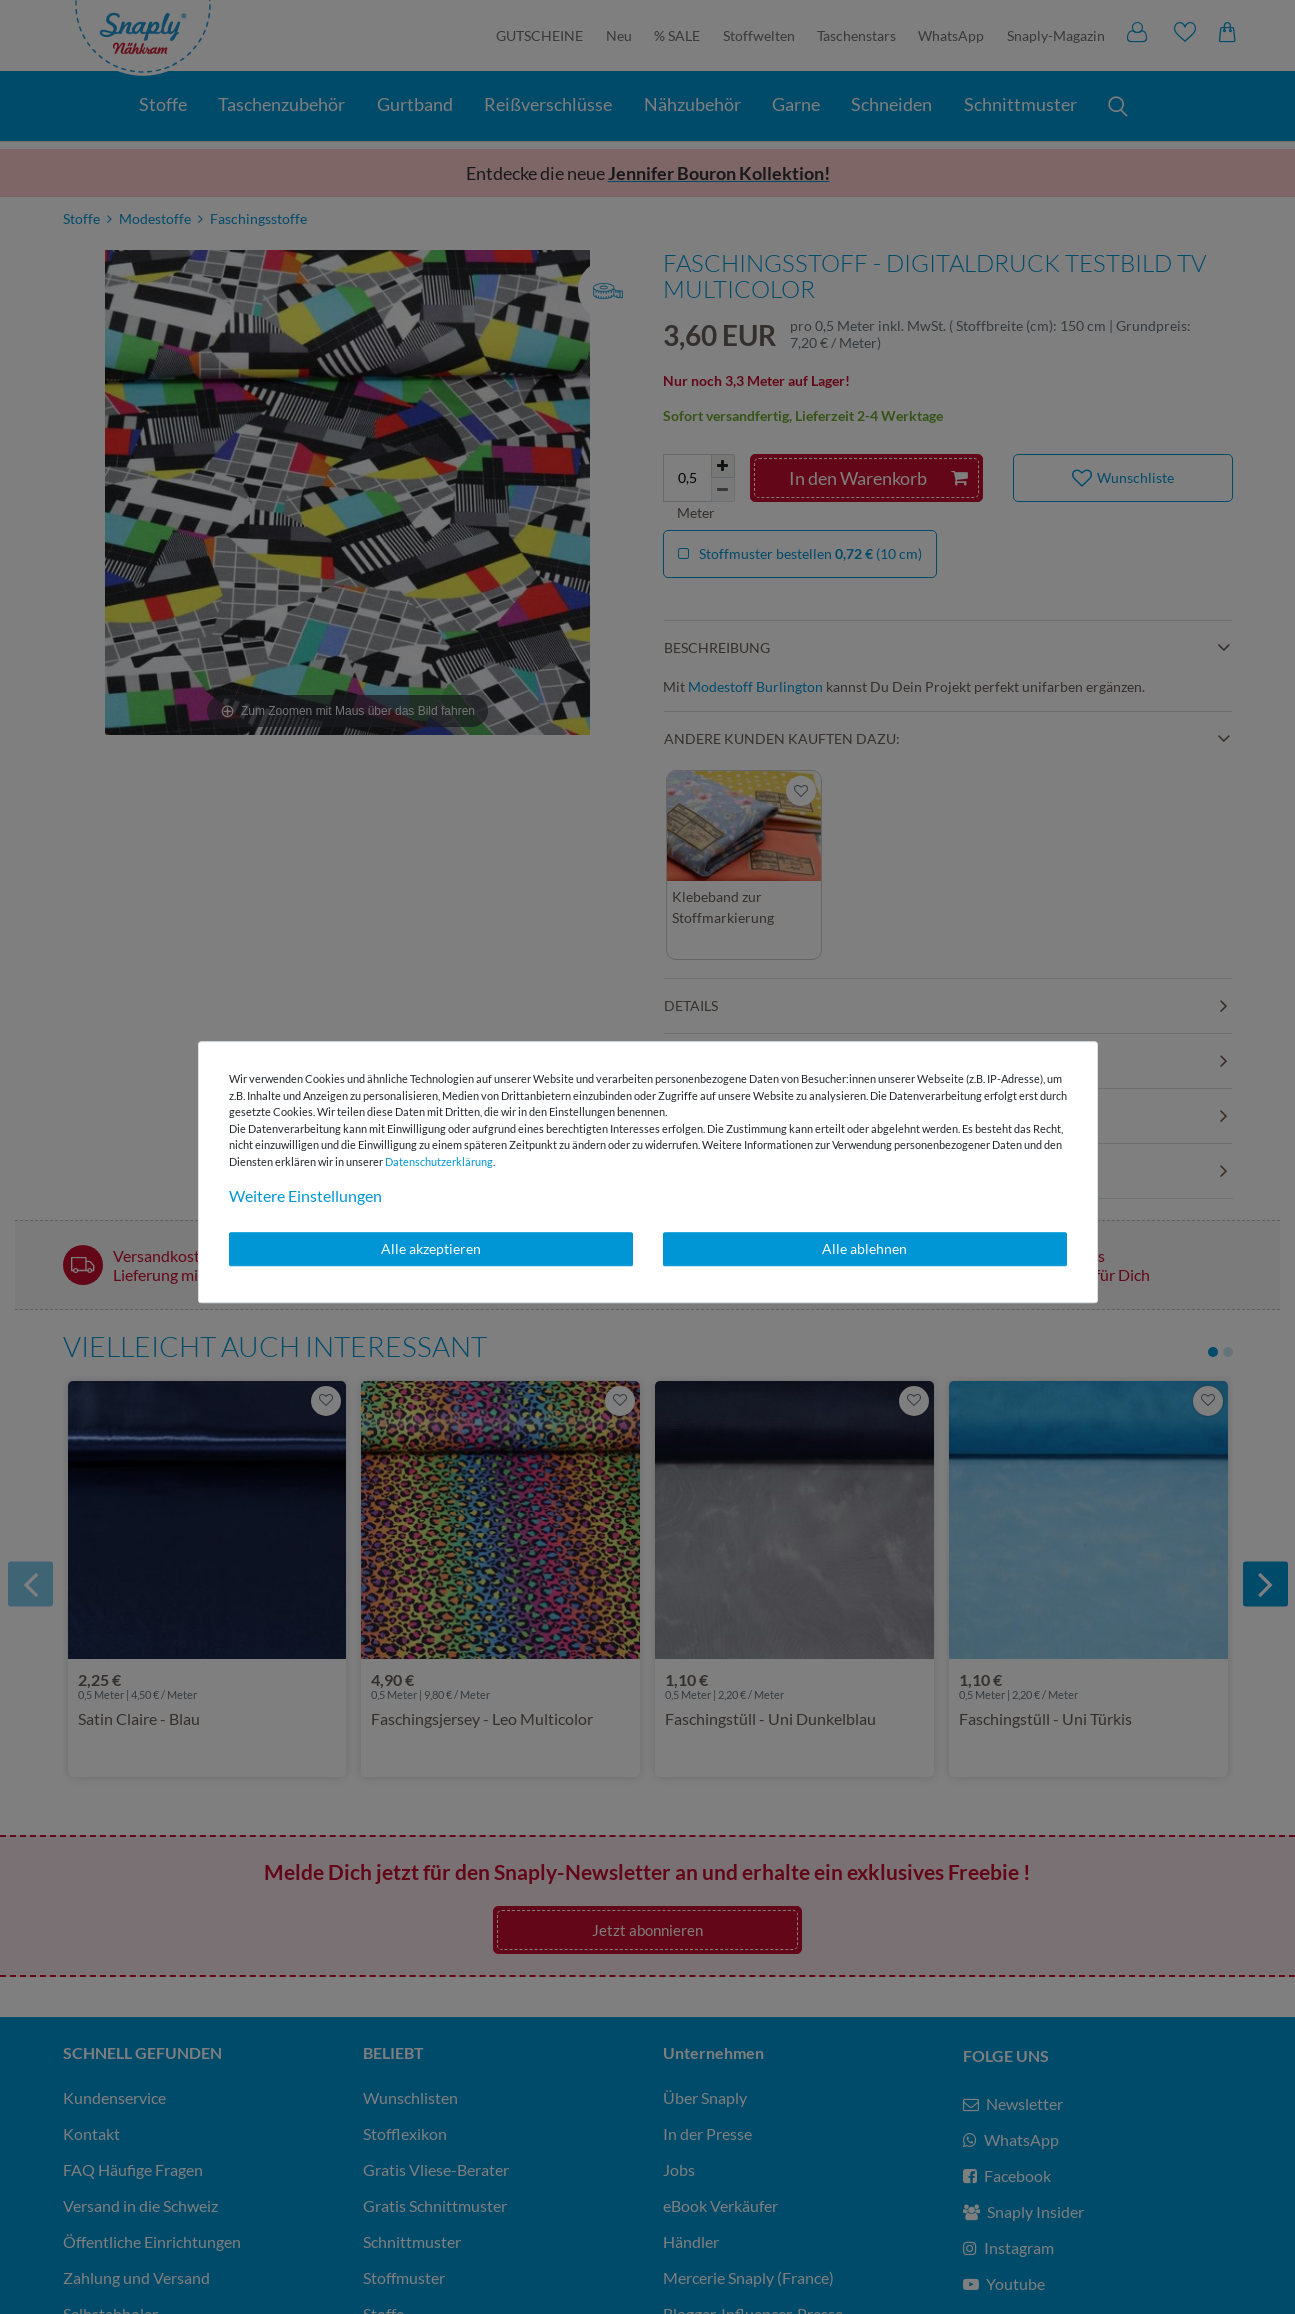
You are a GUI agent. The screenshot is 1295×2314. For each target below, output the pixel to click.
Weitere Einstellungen (305, 1195)
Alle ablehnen (864, 1248)
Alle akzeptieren (431, 1248)
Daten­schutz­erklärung (439, 1161)
